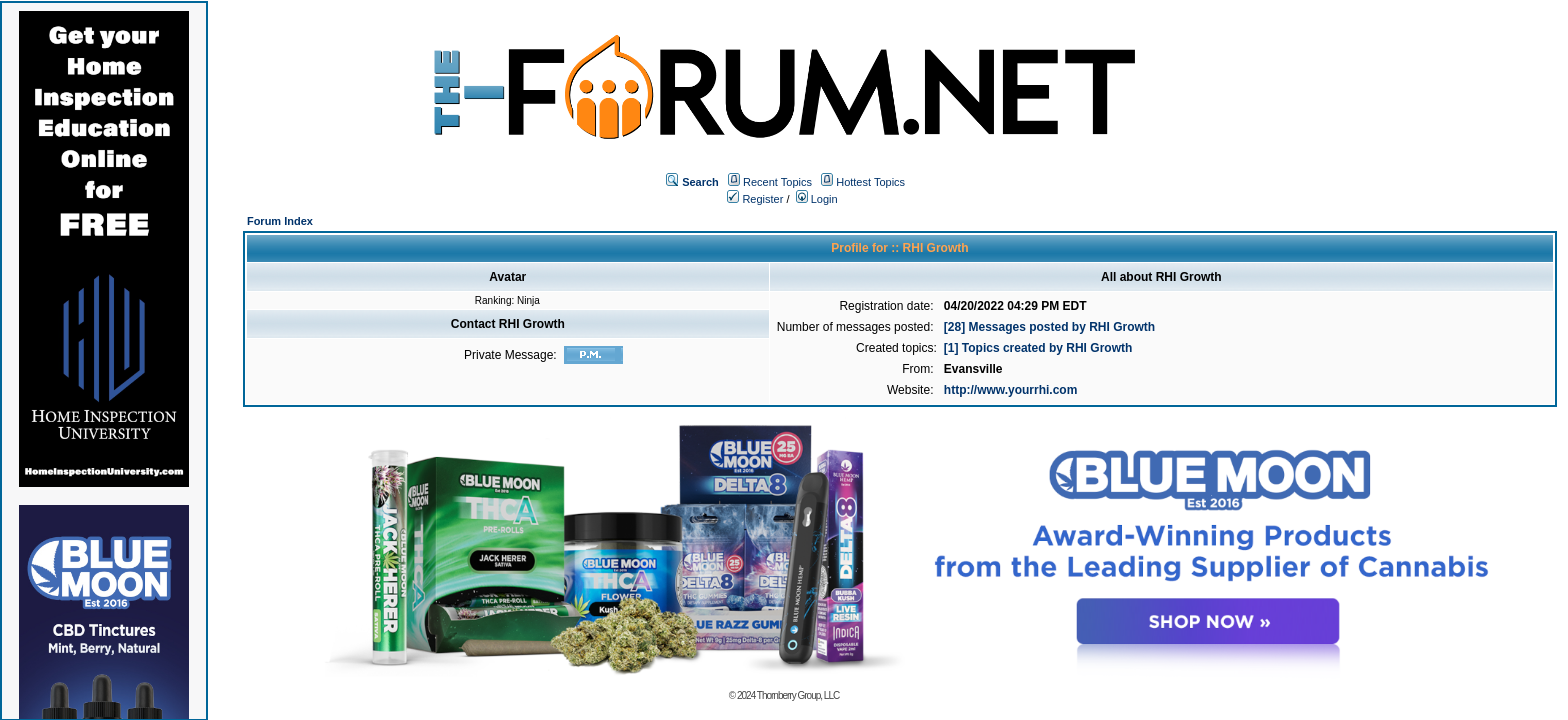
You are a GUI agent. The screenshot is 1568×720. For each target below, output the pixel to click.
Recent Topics (777, 182)
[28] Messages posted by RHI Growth (1049, 327)
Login (817, 199)
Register (755, 199)
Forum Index (280, 221)
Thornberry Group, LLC (798, 695)
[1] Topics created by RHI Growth (1038, 348)
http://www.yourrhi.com (1011, 390)
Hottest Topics (870, 182)
